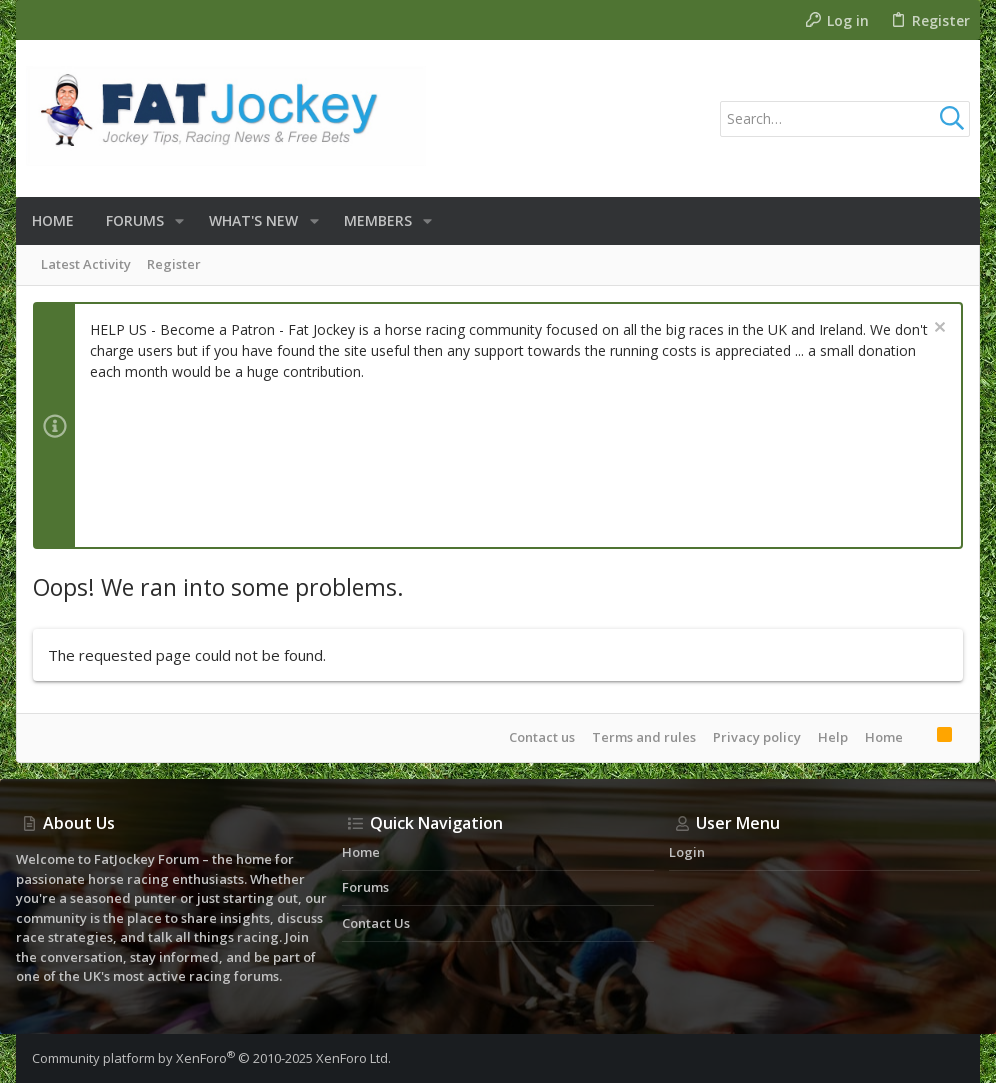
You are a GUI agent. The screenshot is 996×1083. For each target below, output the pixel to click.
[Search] (845, 119)
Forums (365, 887)
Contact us (542, 737)
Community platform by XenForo (211, 1058)
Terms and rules (644, 737)
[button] (179, 221)
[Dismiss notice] (937, 329)
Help (833, 737)
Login (687, 852)
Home (884, 737)
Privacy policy (757, 737)
